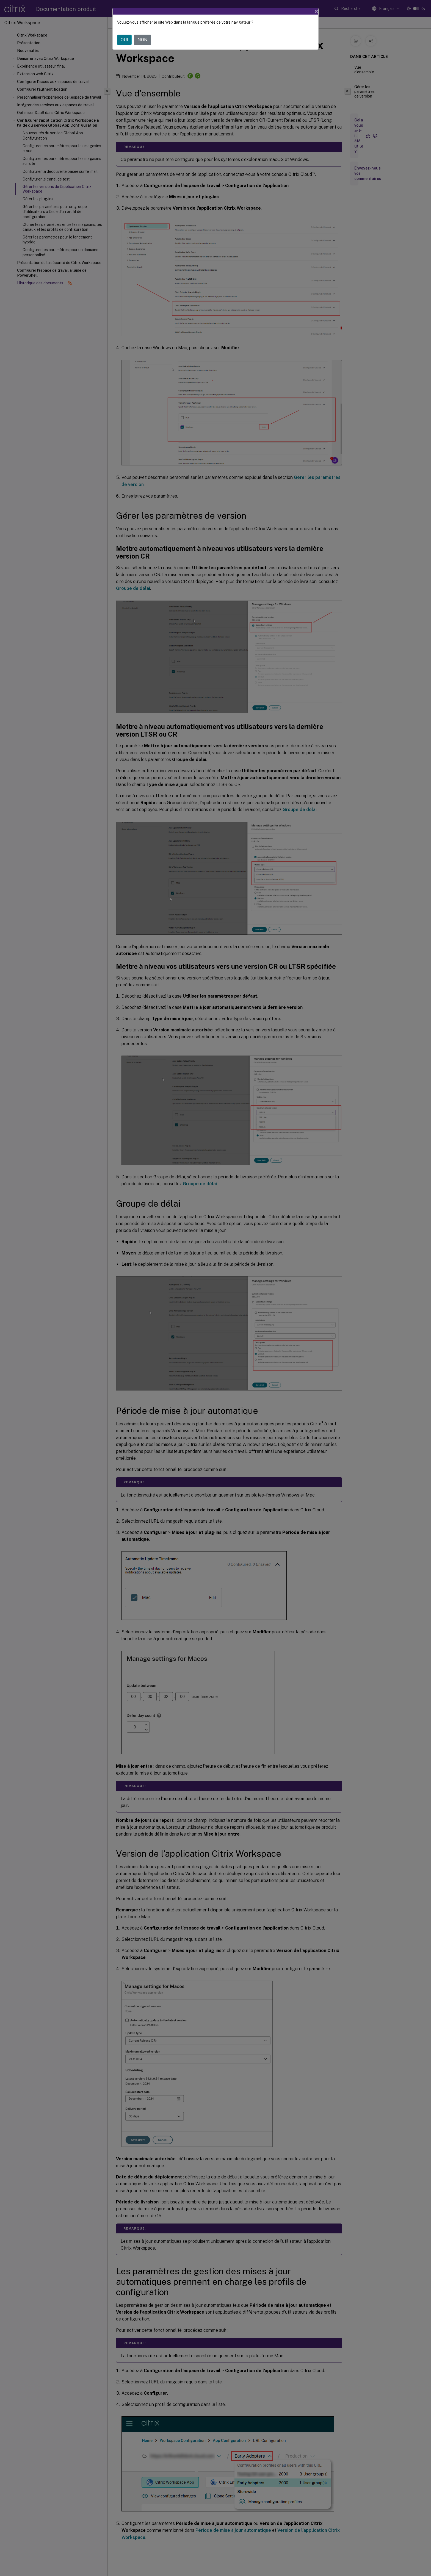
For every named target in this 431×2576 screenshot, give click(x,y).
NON (142, 39)
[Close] (316, 11)
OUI (124, 39)
